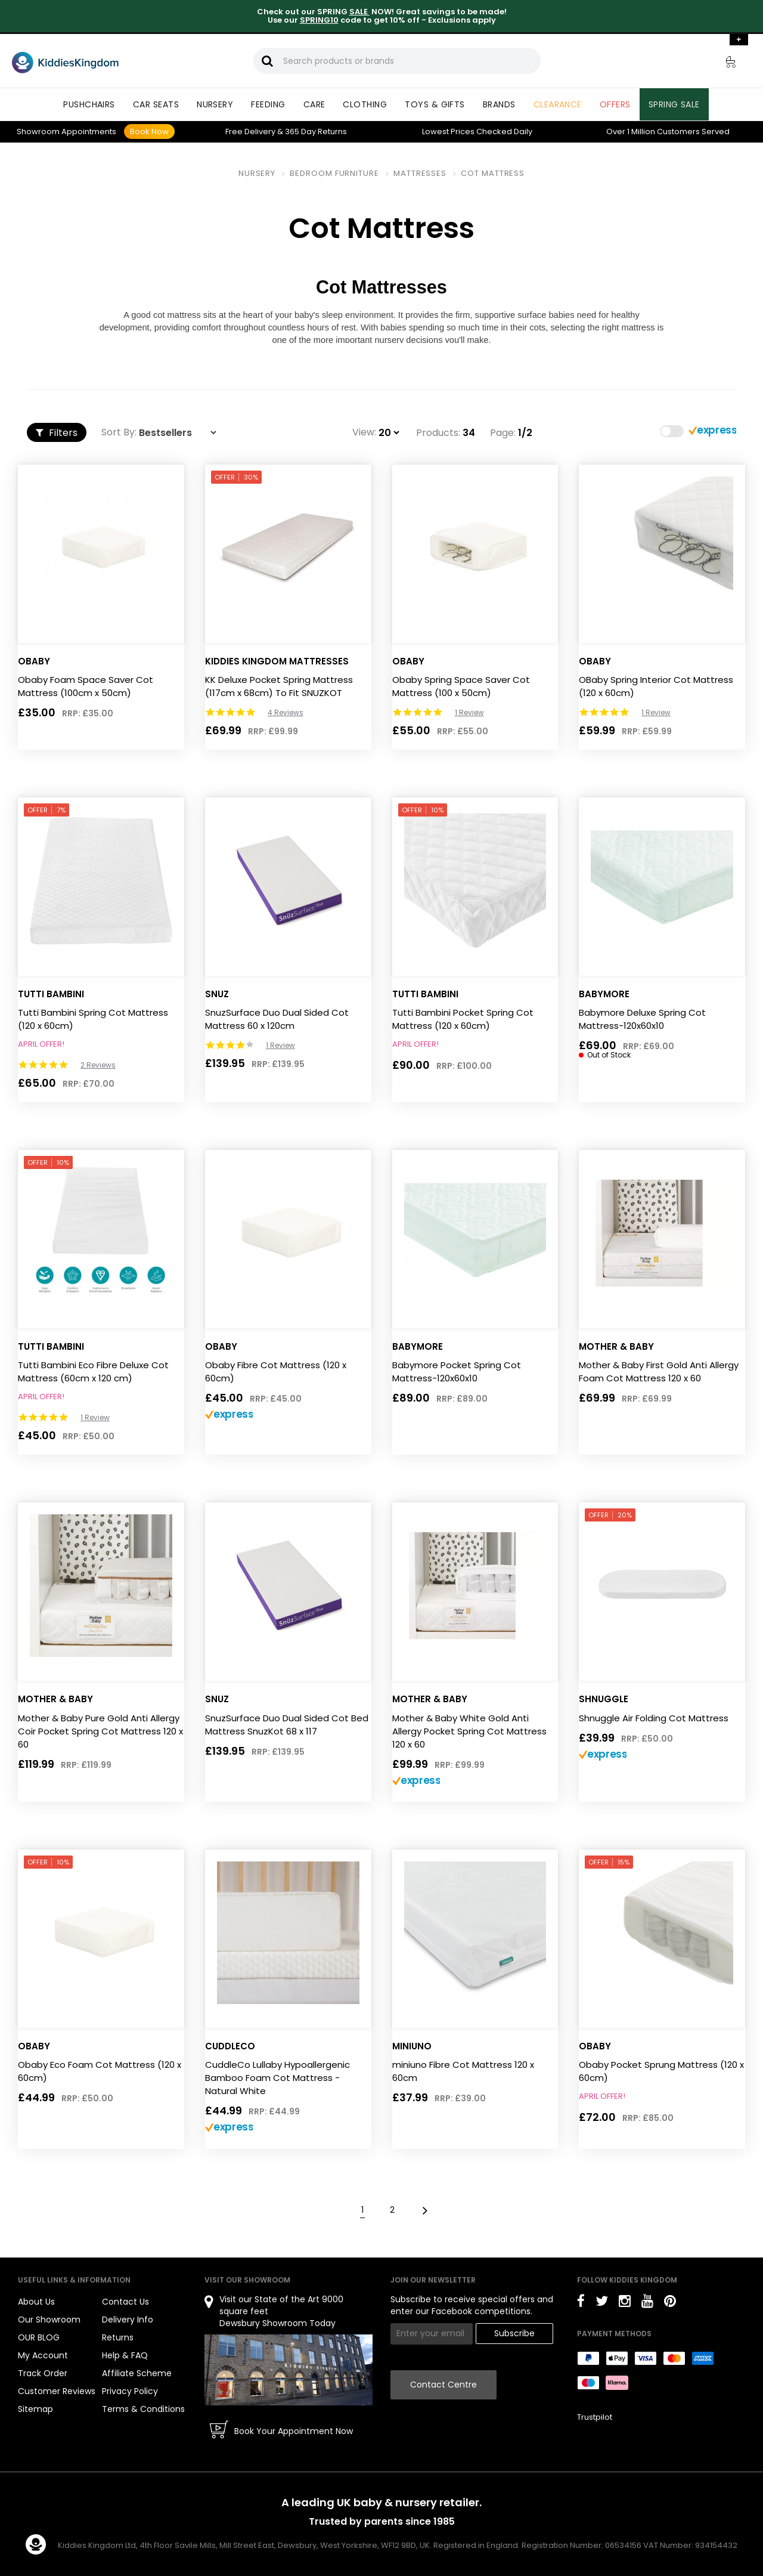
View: (364, 432)
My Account (43, 2355)
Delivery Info (127, 2319)
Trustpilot (594, 2417)
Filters (56, 433)
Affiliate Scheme (137, 2373)
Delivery (250, 131)
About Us (36, 2302)
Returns (316, 131)
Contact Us (125, 2302)
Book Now (149, 131)
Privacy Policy (130, 2391)
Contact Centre (443, 2385)
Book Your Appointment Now (293, 2431)
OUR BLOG (39, 2337)
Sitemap (35, 2409)
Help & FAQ (125, 2355)
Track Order (42, 2373)
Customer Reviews (56, 2391)
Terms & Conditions (143, 2409)
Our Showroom (49, 2319)
